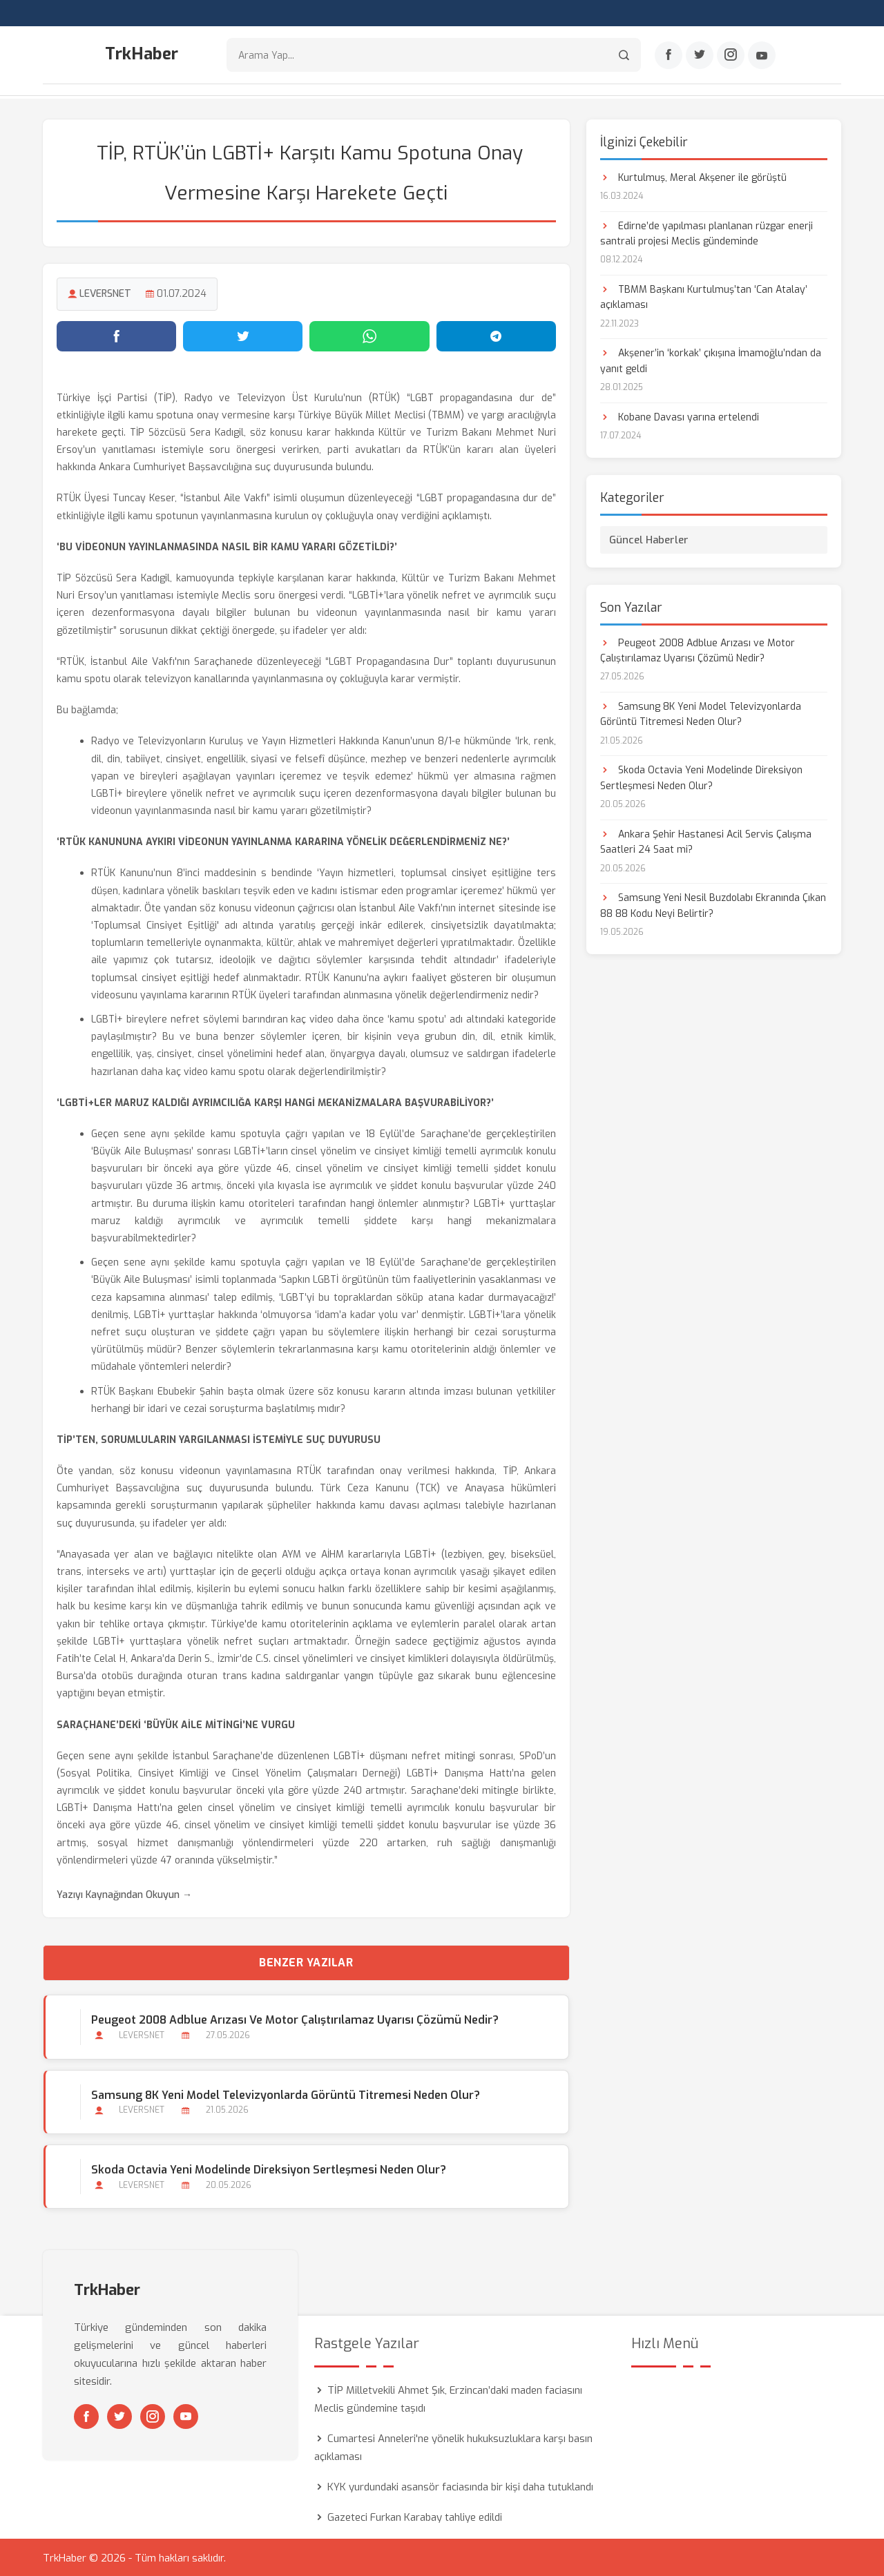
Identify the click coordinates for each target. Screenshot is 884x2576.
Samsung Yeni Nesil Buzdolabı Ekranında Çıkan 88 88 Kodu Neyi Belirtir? (713, 905)
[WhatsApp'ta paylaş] (369, 335)
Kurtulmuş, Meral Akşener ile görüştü (693, 176)
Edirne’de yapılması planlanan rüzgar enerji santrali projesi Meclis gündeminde (706, 232)
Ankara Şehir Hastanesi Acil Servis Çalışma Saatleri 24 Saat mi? (705, 840)
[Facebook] (668, 56)
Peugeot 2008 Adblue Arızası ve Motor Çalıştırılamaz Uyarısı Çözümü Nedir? (294, 2019)
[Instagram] (730, 56)
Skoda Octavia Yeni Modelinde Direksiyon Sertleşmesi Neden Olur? (267, 2168)
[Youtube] (762, 56)
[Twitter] (699, 56)
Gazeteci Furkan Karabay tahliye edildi (414, 2516)
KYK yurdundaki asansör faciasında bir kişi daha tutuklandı (460, 2485)
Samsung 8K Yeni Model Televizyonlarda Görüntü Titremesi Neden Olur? (284, 2093)
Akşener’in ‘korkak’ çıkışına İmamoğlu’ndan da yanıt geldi (710, 360)
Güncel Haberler (649, 538)
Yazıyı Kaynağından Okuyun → (124, 1894)
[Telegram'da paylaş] (496, 335)
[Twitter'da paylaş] (242, 335)
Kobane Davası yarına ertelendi (679, 416)
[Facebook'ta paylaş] (116, 335)
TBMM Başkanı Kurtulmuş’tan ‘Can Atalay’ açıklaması (703, 296)
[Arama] (624, 55)
